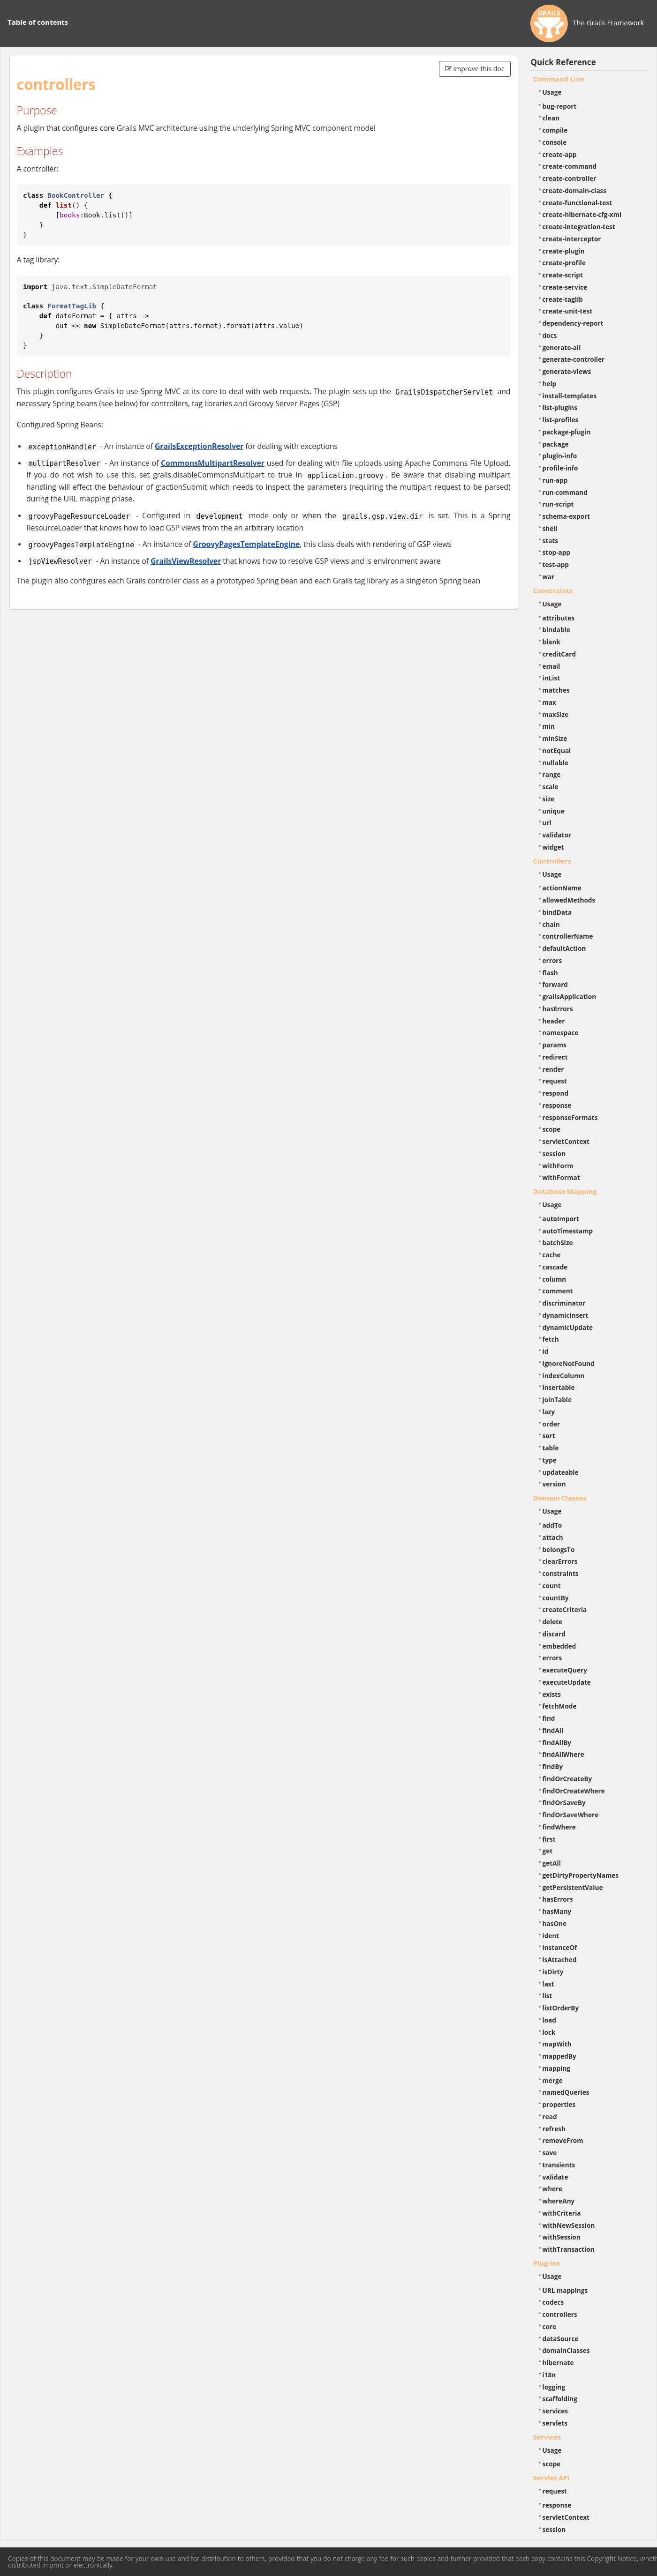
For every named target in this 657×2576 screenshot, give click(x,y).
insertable (559, 1387)
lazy (549, 1411)
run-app (555, 480)
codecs (553, 2302)
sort (549, 1435)
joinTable (557, 1399)
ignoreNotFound (569, 1363)
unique (554, 810)
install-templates (570, 395)
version (554, 1483)
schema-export (566, 516)
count (552, 1585)
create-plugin (564, 250)
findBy (553, 1766)
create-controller (570, 178)
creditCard (559, 654)
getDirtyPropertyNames (581, 1875)
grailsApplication (570, 996)
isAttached (560, 1959)
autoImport (561, 1218)
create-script (563, 274)
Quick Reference (563, 62)
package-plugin (567, 431)
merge (553, 2080)
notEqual (557, 750)
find (549, 1718)
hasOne (555, 1923)
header (554, 1020)
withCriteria (562, 2213)
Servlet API (551, 2477)
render (553, 1069)
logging (554, 2386)
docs (550, 335)
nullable (555, 762)
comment (558, 1290)
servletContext (566, 1141)
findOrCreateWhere (574, 1790)
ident (551, 1935)
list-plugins (560, 407)
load (549, 2020)
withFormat (561, 1177)
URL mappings (565, 2290)
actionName (562, 887)
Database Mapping (565, 1191)
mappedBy (559, 2056)
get (548, 1850)
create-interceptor (572, 238)
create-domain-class (575, 190)
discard (554, 1633)
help (550, 383)
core (550, 2326)
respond (556, 1093)
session (554, 1153)
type (550, 1460)
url (547, 822)
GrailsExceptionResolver (199, 446)
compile (555, 130)
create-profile (564, 262)
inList (551, 677)
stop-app (556, 552)
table (551, 1447)
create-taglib (563, 299)
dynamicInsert (566, 1315)
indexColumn (564, 1375)
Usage (552, 92)
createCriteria (565, 1609)
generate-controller (574, 359)
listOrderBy (561, 2007)
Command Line (559, 78)
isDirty (553, 1971)
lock (549, 2032)
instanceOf (560, 1947)
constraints (561, 1573)
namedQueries (566, 2092)
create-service (565, 287)
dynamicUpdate (568, 1327)
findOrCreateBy (567, 1778)
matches (556, 690)
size (549, 798)
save (550, 2152)
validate (555, 2177)
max (549, 702)
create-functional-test (577, 202)
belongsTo (559, 1549)
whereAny (559, 2200)
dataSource (561, 2338)
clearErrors (560, 1561)
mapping (557, 2068)
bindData (557, 912)
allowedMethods (569, 900)
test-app (556, 564)
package (556, 444)
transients (559, 2164)
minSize (555, 738)
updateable (561, 1472)
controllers (560, 2314)
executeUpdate (567, 1682)
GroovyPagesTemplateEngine (246, 544)
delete (553, 1621)
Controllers (552, 861)
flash (550, 972)
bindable (556, 629)
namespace (561, 1032)
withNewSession (569, 2225)
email (551, 666)
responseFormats (570, 1117)
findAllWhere (563, 1754)
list (547, 1995)
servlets (555, 2423)
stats (551, 540)
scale (551, 786)
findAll (553, 1730)
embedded (559, 1646)
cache (552, 1254)
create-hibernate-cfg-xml (582, 214)
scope (552, 1129)
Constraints (553, 590)
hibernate (558, 2362)
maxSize (556, 714)
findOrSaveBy (564, 1802)
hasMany (557, 1911)
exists (552, 1694)
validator (557, 834)
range (552, 774)
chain (551, 924)
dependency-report (573, 323)
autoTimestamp (568, 1230)
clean (551, 117)
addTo (552, 1525)
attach (553, 1537)
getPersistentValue (573, 1887)
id (546, 1351)
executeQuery (565, 1669)
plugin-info (560, 455)
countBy (556, 1597)
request (555, 1080)
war (549, 576)
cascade (555, 1266)
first (549, 1839)
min (549, 726)
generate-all (562, 347)
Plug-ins (546, 2263)
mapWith (557, 2043)
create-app (560, 154)
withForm (558, 1165)
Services (547, 2437)
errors (552, 960)
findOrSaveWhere (571, 1814)
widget (553, 847)
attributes (559, 617)
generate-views (567, 371)
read (550, 2116)
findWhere (559, 1826)
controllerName (568, 936)
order (551, 1423)
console (555, 142)
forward (555, 984)
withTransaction (569, 2249)
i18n (549, 2374)
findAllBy (557, 1742)
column (554, 1279)
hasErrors (558, 1008)
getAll (552, 1863)
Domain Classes (560, 1497)
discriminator (564, 1303)
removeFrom (563, 2140)
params (554, 1044)
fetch (551, 1339)
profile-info (560, 467)
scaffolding (560, 2398)
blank (551, 641)
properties (559, 2104)
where (553, 2188)
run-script (558, 504)
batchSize (558, 1242)
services (555, 2410)
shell (550, 528)
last (548, 1983)
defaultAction (564, 948)
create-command (570, 166)
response (557, 1105)
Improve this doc (475, 68)
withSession (562, 2237)
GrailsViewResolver (186, 561)
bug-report (560, 106)
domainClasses (566, 2350)
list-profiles (561, 419)
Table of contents (38, 22)
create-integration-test (579, 226)
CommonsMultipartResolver (212, 463)
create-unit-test (568, 310)
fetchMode (560, 1706)
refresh (554, 2128)
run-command (565, 492)
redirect (555, 1057)
